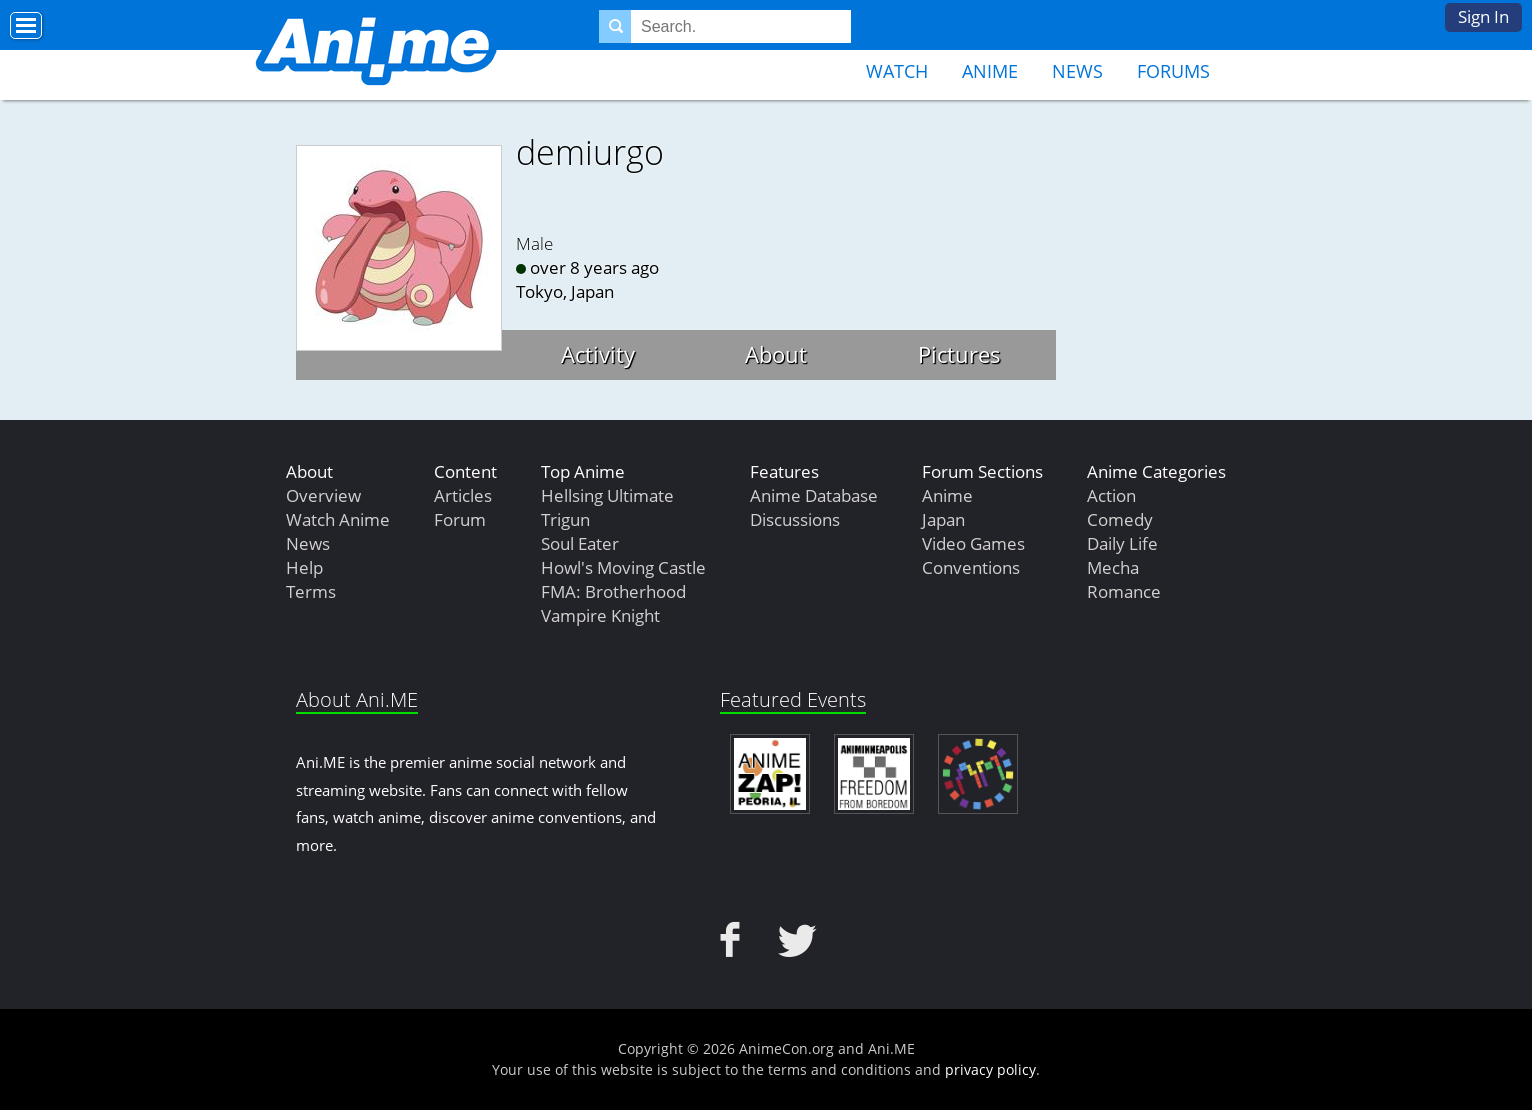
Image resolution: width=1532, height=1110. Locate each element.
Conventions (971, 567)
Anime (990, 71)
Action (1111, 495)
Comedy (1120, 519)
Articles (463, 495)
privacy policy (990, 1069)
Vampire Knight (600, 615)
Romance (1124, 591)
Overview (323, 495)
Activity (598, 354)
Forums (1173, 71)
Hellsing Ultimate (607, 495)
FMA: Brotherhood (613, 591)
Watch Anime (338, 519)
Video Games (973, 543)
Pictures (959, 354)
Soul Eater (580, 543)
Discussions (795, 519)
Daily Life (1122, 543)
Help (304, 567)
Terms (311, 591)
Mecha (1113, 567)
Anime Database (814, 495)
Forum (460, 519)
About (776, 354)
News (1077, 71)
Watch (897, 71)
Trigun (565, 519)
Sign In (1483, 16)
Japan (943, 519)
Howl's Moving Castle (623, 567)
